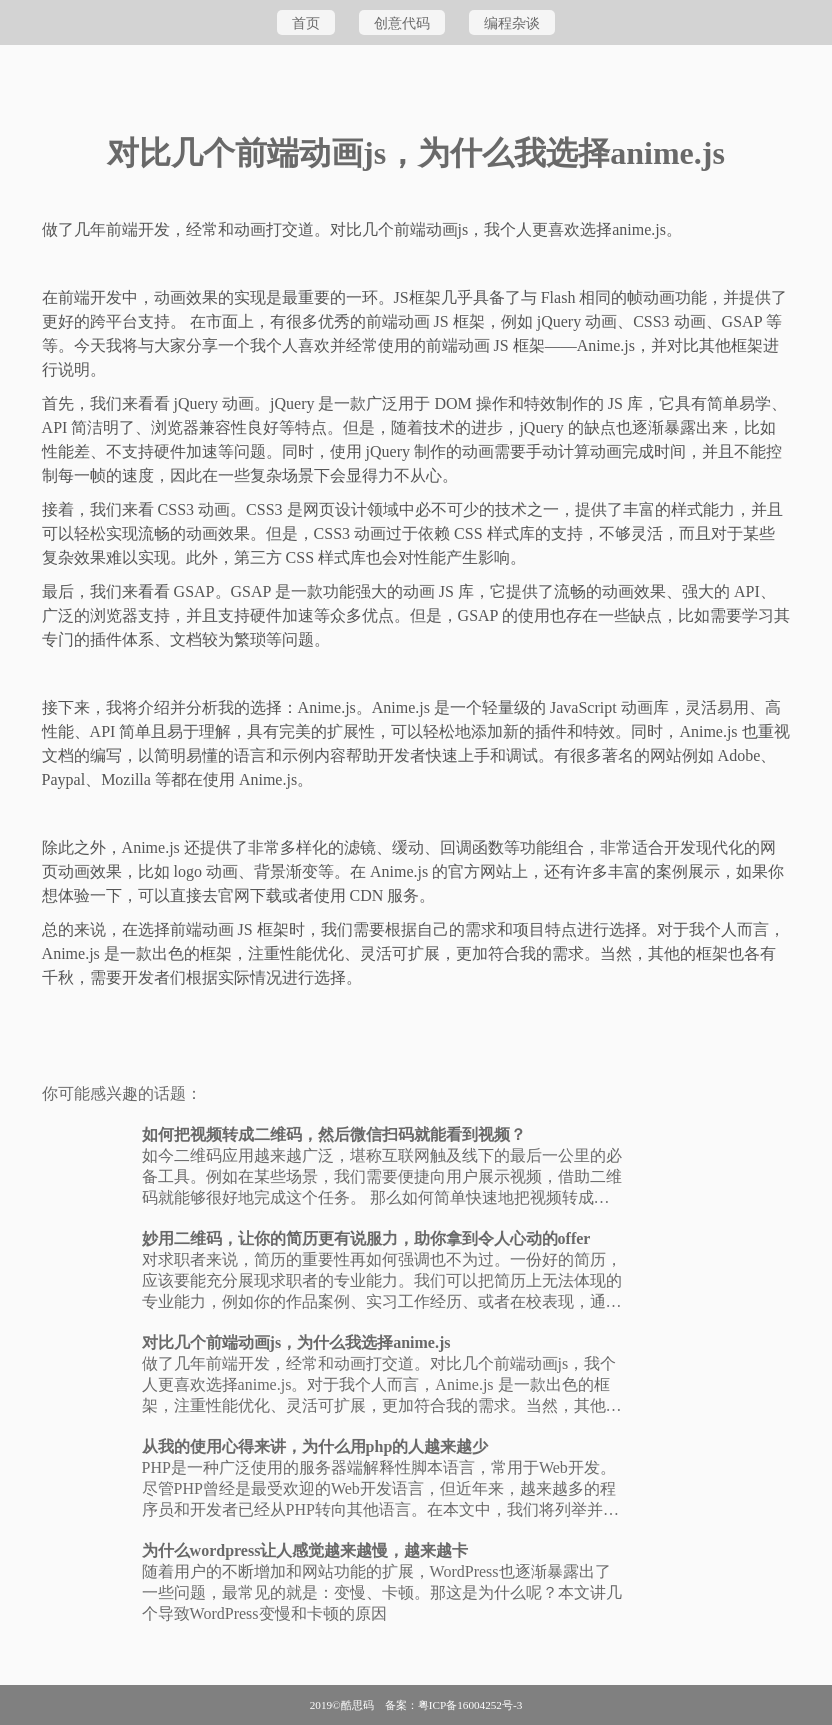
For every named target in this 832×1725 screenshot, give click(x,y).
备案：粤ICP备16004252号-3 (453, 1705)
